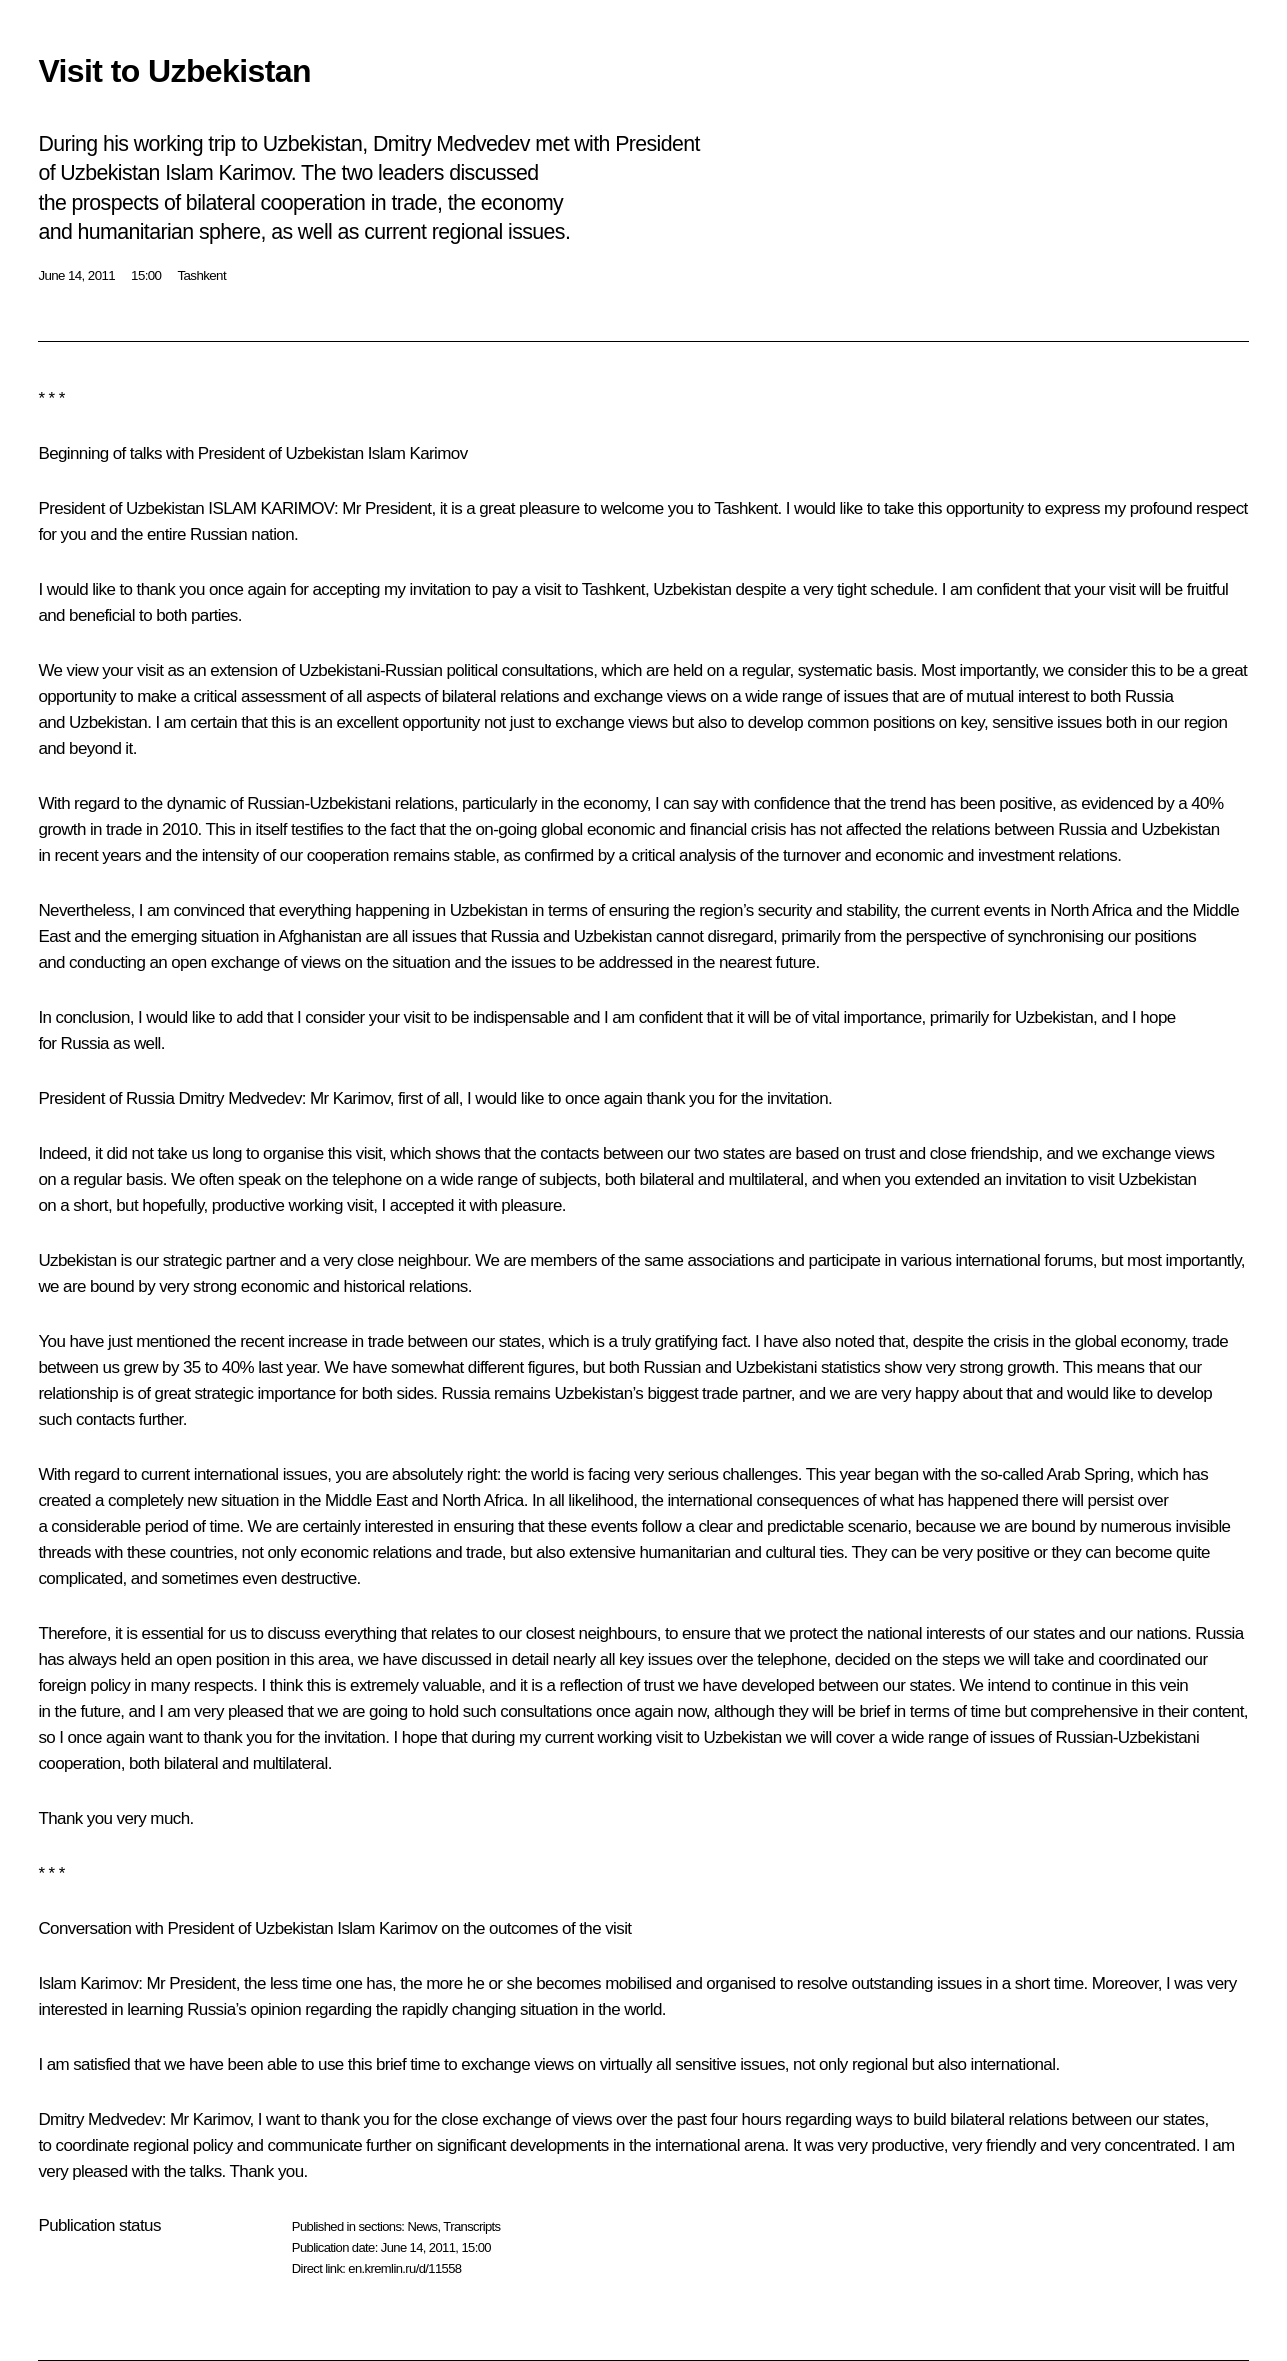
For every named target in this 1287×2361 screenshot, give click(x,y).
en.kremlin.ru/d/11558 (404, 2268)
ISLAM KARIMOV (271, 508)
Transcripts (471, 2226)
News (422, 2226)
